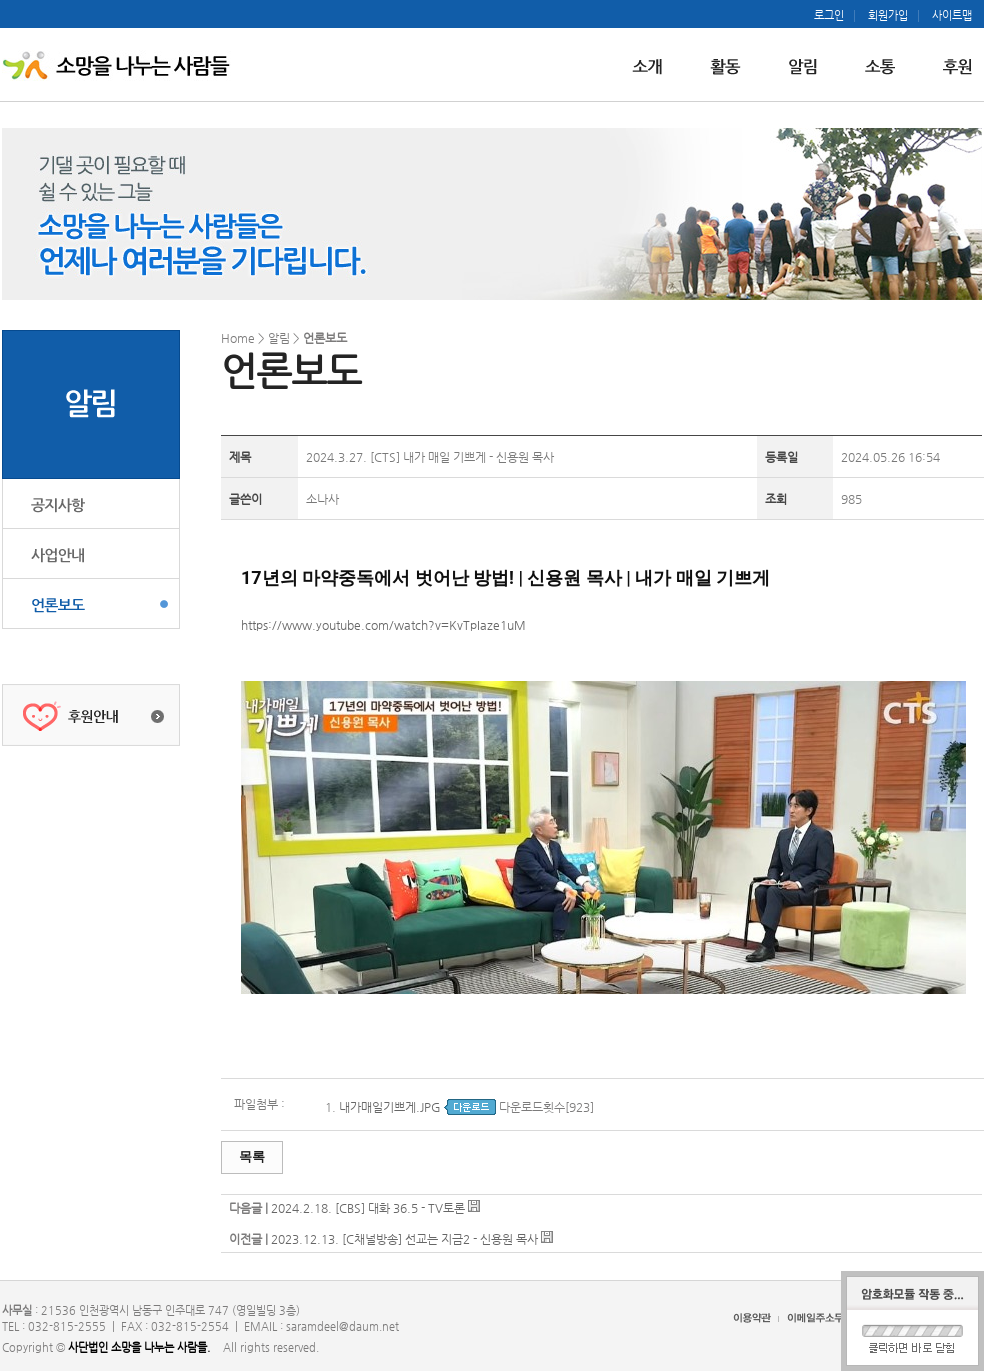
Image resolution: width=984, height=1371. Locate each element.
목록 (252, 1156)
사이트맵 (952, 16)
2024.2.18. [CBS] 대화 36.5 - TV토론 (369, 1208)
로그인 (829, 16)
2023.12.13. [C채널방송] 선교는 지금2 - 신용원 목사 (406, 1239)
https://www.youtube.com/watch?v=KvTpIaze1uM (383, 625)
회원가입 (888, 16)
